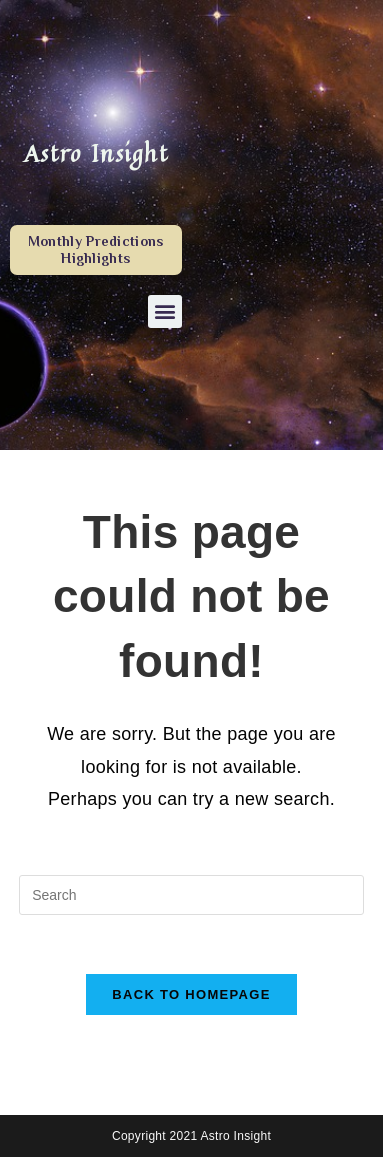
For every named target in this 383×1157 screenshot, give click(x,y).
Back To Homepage (191, 994)
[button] (164, 311)
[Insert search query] (191, 895)
